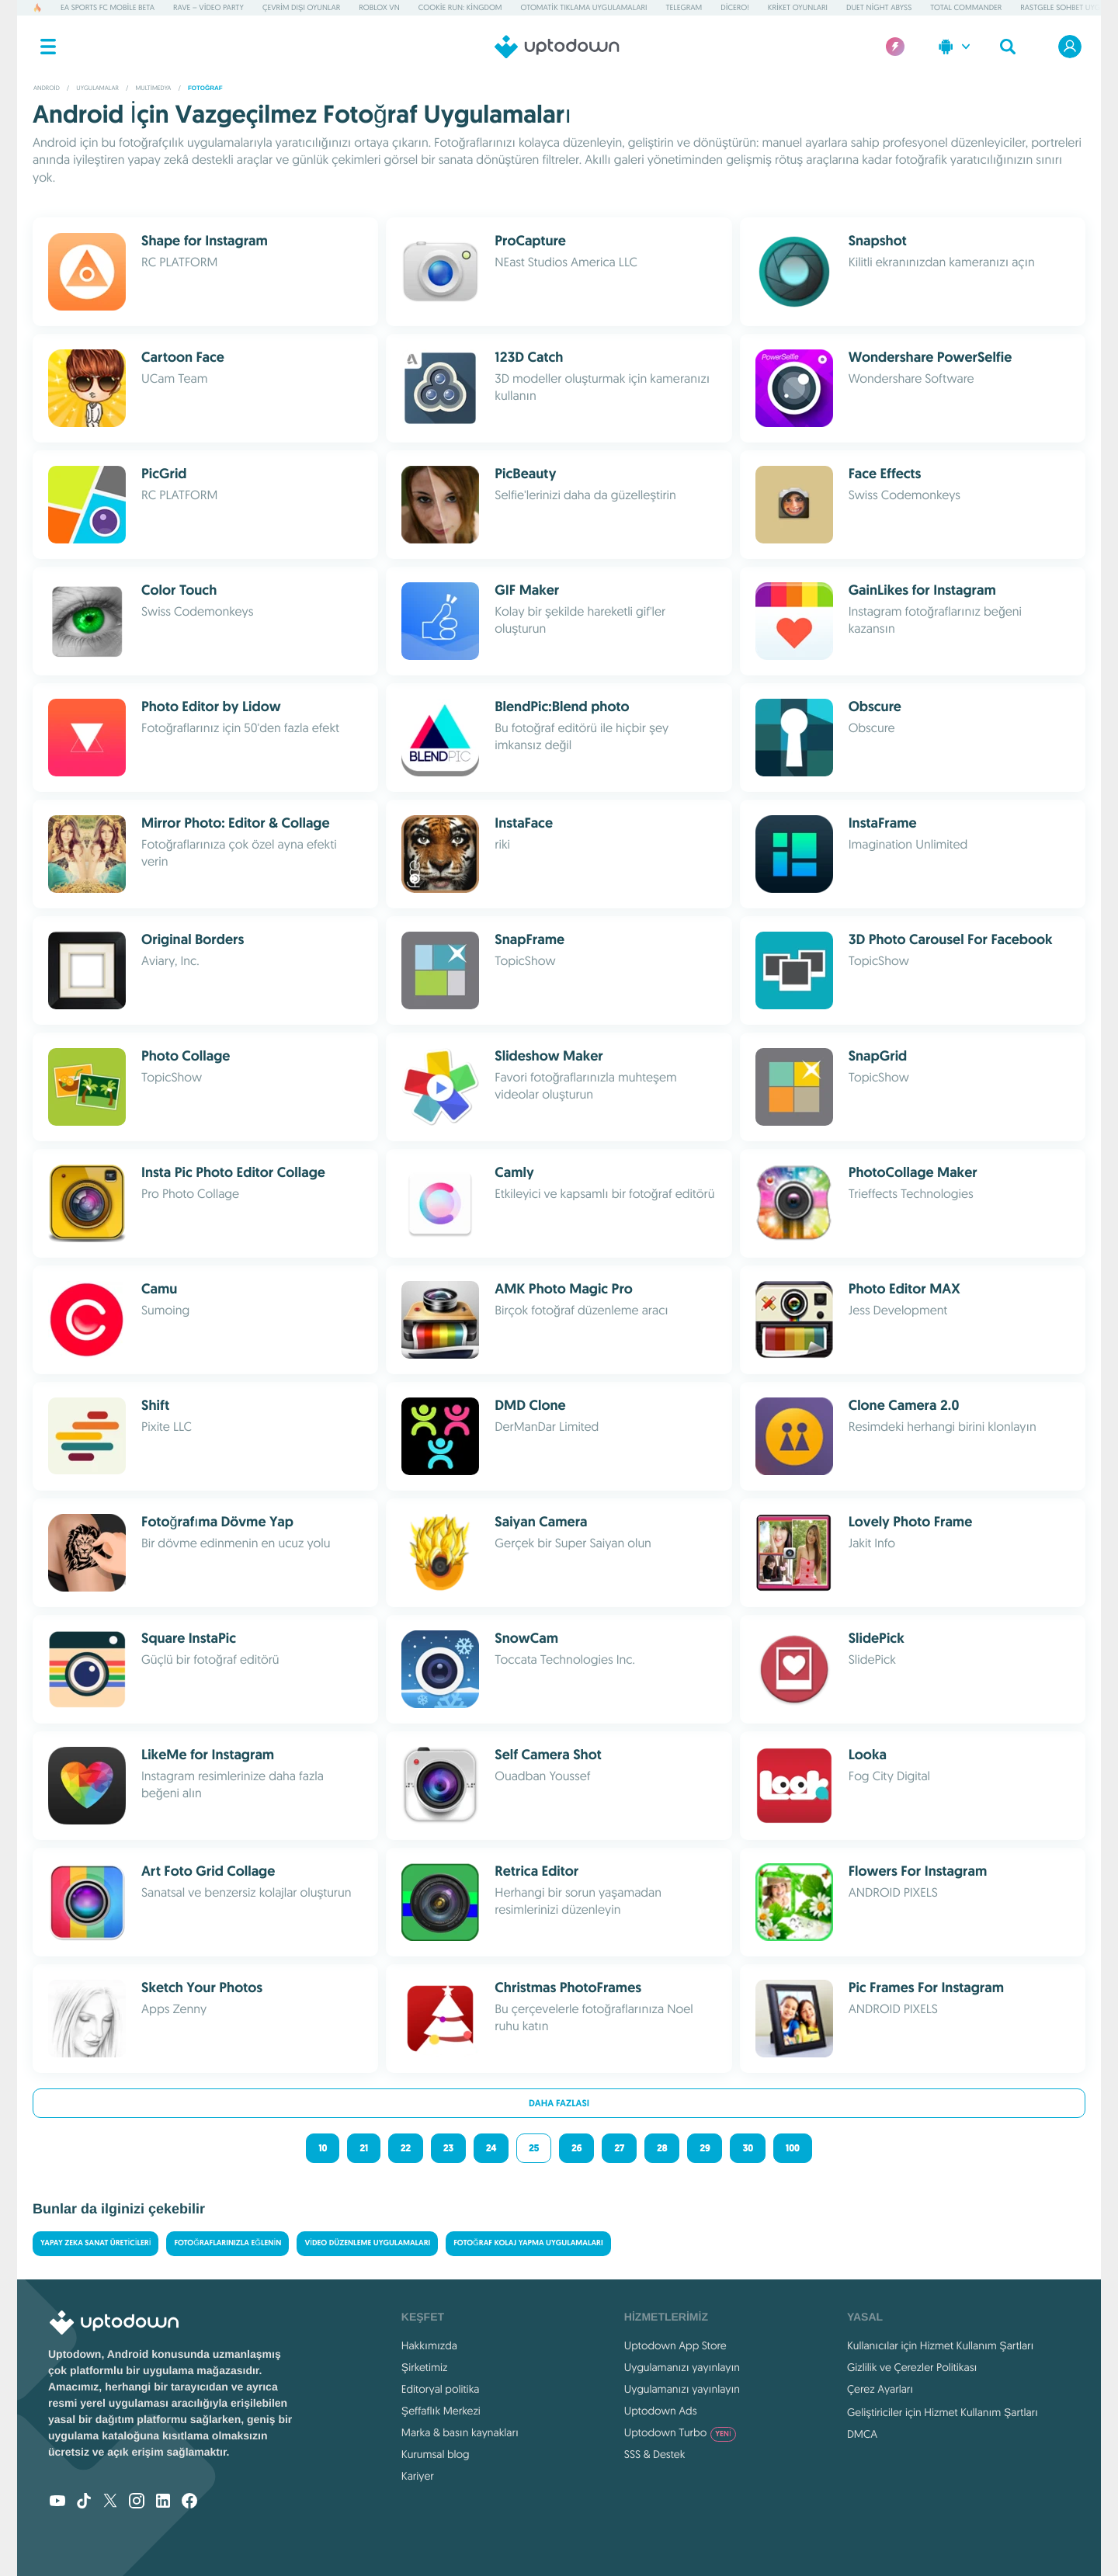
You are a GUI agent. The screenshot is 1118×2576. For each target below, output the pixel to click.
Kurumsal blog (435, 2454)
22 (406, 2148)
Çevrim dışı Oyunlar (301, 7)
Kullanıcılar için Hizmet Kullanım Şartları (940, 2345)
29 (705, 2148)
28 (662, 2148)
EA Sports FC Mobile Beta (108, 7)
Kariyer (417, 2476)
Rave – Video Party (208, 7)
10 (322, 2148)
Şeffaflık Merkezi (441, 2411)
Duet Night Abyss (878, 7)
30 (747, 2148)
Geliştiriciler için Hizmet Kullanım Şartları (942, 2412)
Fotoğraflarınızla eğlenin (227, 2243)
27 (619, 2148)
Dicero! (734, 7)
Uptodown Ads (660, 2411)
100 (793, 2148)
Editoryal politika (440, 2389)
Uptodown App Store (675, 2345)
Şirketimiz (424, 2367)
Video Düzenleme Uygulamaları (367, 2243)
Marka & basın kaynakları (460, 2432)
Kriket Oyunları (798, 7)
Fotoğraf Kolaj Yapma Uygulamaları (527, 2243)
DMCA (862, 2434)
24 (491, 2148)
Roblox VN (379, 7)
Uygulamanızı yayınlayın (682, 2367)
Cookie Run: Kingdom (460, 7)
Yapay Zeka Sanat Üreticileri (95, 2243)
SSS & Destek (655, 2454)
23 (448, 2148)
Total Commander (966, 7)
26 (576, 2148)
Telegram (683, 7)
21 (363, 2148)
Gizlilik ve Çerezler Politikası (912, 2367)
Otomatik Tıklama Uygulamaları (584, 7)
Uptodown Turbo (680, 2432)
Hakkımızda (429, 2345)
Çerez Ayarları (880, 2389)
